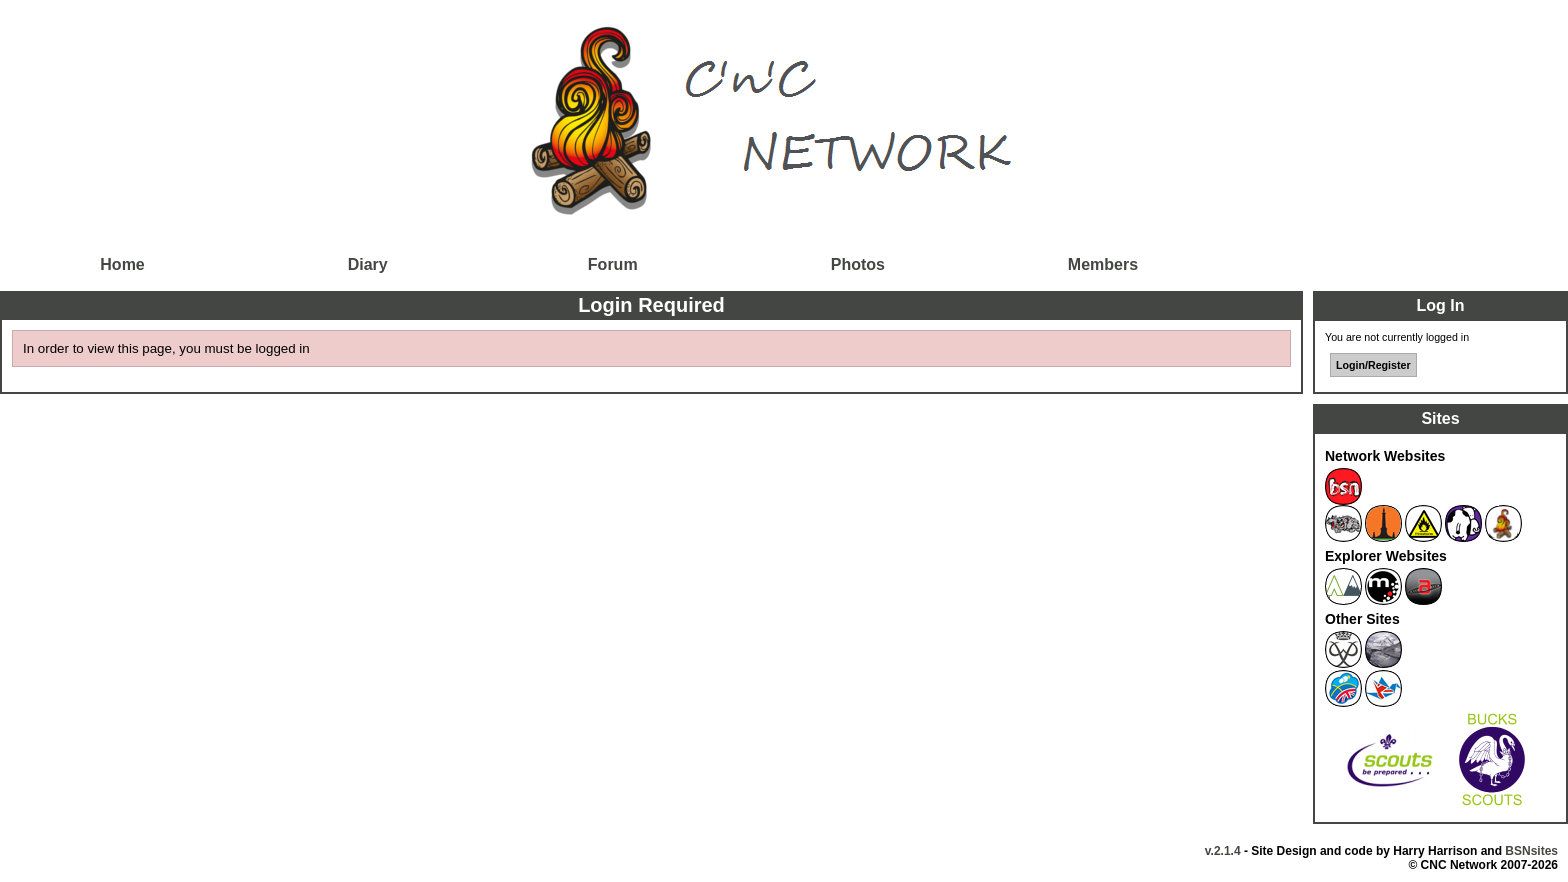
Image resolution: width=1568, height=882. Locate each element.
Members (1103, 264)
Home (122, 264)
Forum (613, 264)
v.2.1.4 (1223, 851)
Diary (368, 264)
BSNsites (1531, 851)
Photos (858, 264)
